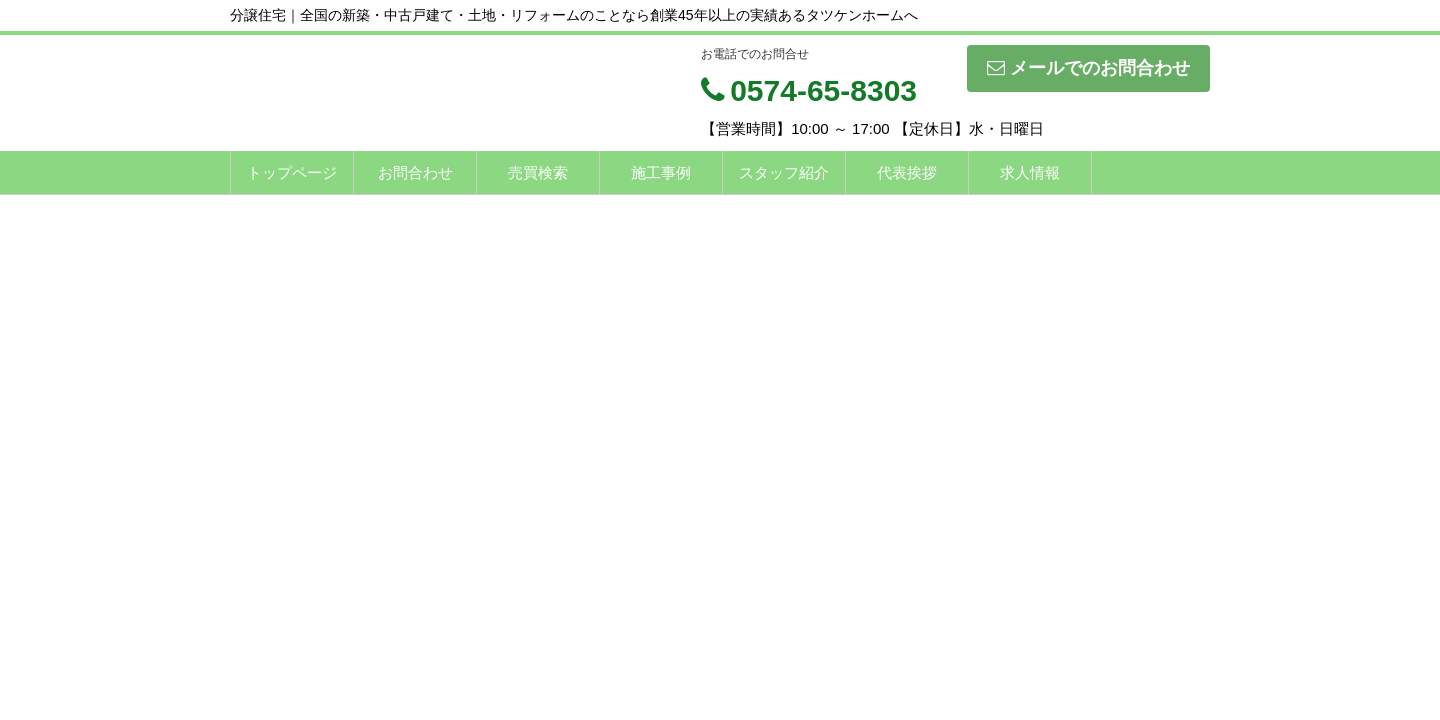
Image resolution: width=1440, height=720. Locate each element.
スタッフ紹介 (784, 172)
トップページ (292, 172)
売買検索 (538, 172)
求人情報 (1030, 172)
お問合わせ (415, 172)
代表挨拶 (907, 172)
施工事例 (661, 172)
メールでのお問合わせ (1088, 68)
